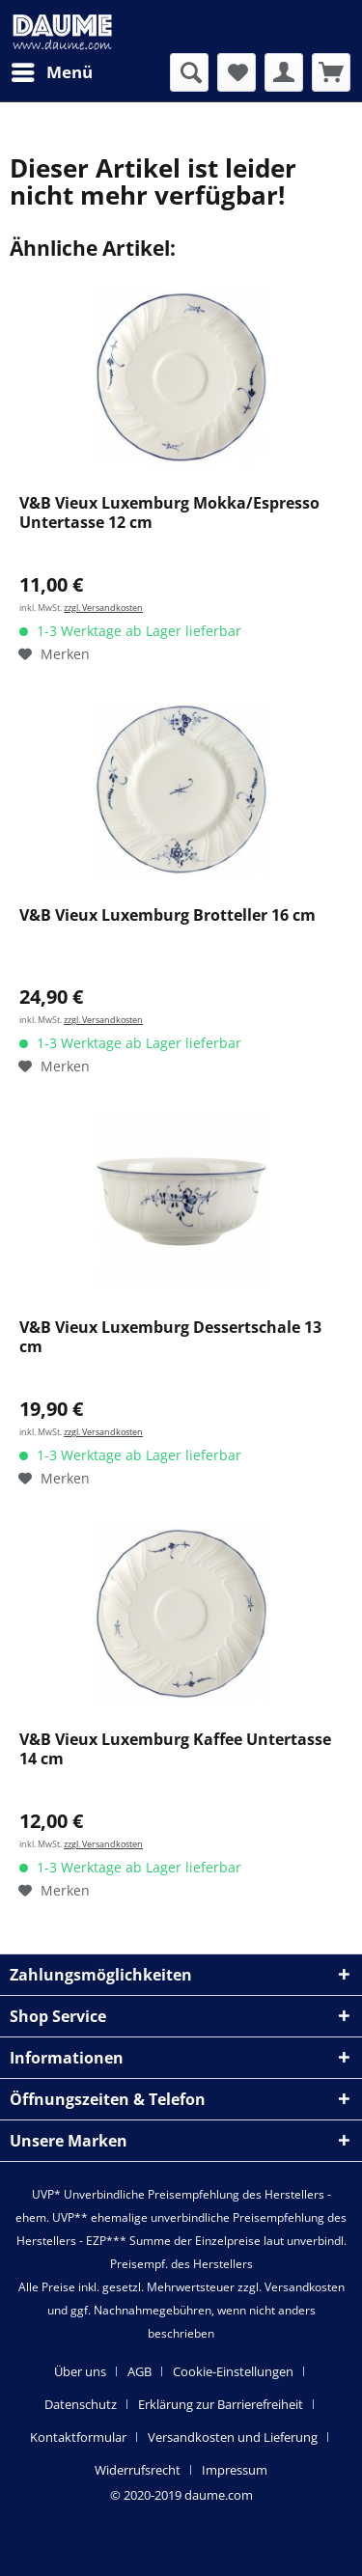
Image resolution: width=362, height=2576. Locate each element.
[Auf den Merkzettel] (54, 654)
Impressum (234, 2470)
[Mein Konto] (284, 72)
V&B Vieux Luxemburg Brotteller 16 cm (167, 915)
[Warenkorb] (331, 72)
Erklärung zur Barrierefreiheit (220, 2404)
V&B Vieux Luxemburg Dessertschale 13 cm (170, 1337)
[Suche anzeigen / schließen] (189, 72)
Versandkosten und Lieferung (233, 2437)
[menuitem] (51, 72)
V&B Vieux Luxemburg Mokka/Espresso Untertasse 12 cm (169, 513)
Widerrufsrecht (138, 2470)
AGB (139, 2371)
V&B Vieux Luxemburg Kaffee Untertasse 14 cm (175, 1749)
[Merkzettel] (236, 72)
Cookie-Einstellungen (233, 2371)
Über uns (80, 2371)
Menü (52, 70)
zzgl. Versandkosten (103, 607)
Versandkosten (305, 2287)
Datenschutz (80, 2404)
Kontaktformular (78, 2437)
